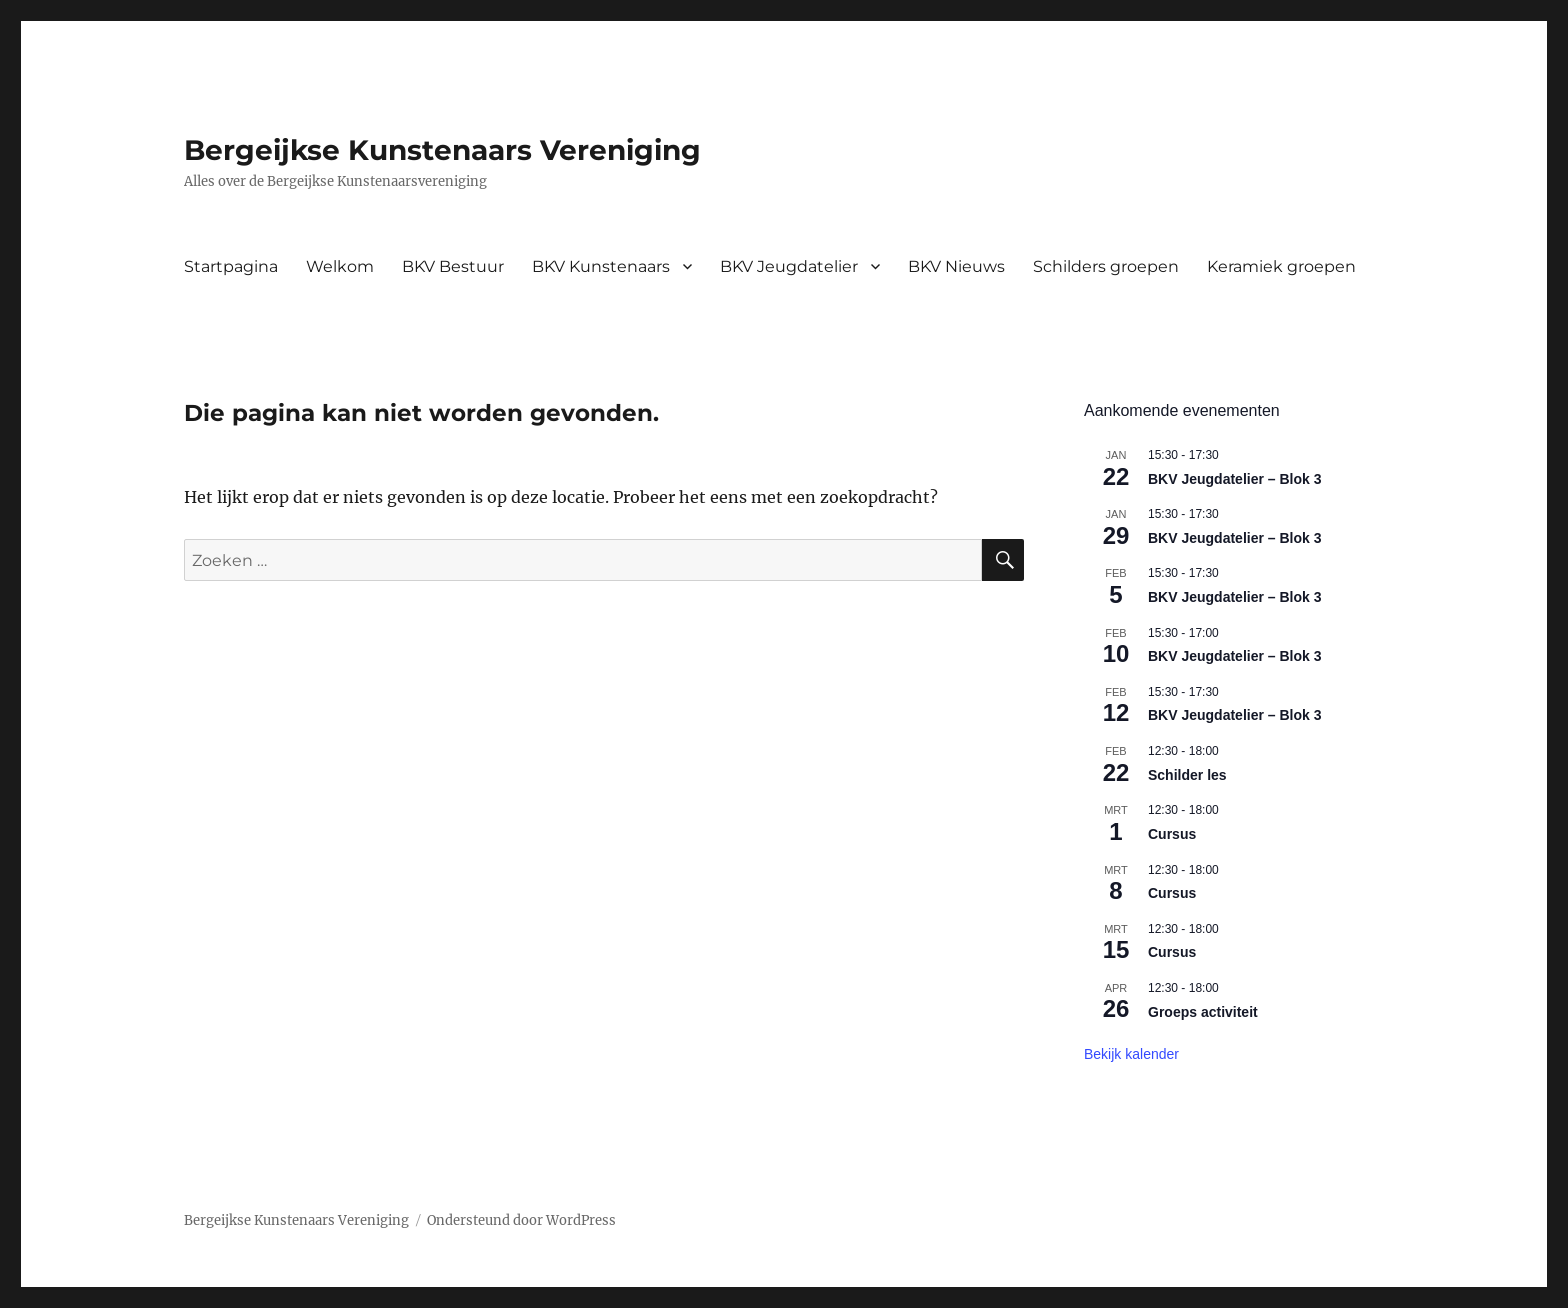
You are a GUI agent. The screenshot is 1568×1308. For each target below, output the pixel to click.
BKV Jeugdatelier (789, 266)
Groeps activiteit (1203, 1012)
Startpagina (231, 266)
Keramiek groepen (1281, 266)
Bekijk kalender (1131, 1054)
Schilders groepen (1106, 266)
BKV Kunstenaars (601, 266)
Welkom (340, 266)
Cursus (1172, 834)
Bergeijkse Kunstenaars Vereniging (442, 150)
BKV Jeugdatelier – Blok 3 (1235, 479)
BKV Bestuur (453, 266)
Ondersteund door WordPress (521, 1220)
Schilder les (1187, 775)
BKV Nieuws (956, 266)
